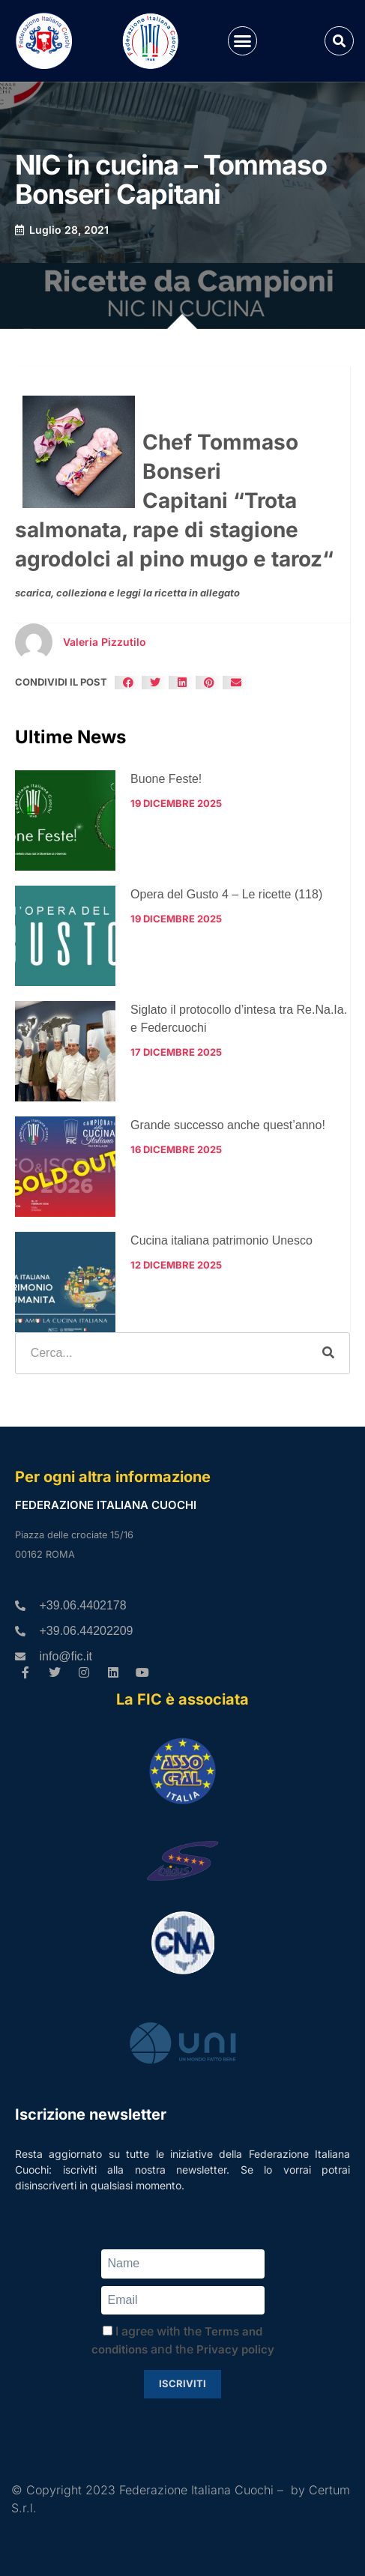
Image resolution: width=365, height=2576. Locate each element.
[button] (243, 41)
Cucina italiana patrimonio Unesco (221, 1240)
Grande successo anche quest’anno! (227, 1125)
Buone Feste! (166, 779)
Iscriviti (182, 2383)
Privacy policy (235, 2349)
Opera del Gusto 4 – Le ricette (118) (226, 894)
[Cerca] (328, 1353)
